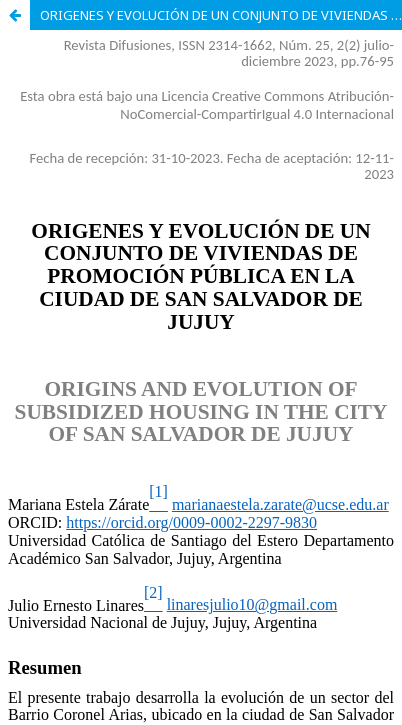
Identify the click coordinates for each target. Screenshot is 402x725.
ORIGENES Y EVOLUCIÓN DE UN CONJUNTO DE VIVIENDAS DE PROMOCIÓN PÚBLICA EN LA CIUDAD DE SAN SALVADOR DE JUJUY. (221, 15)
